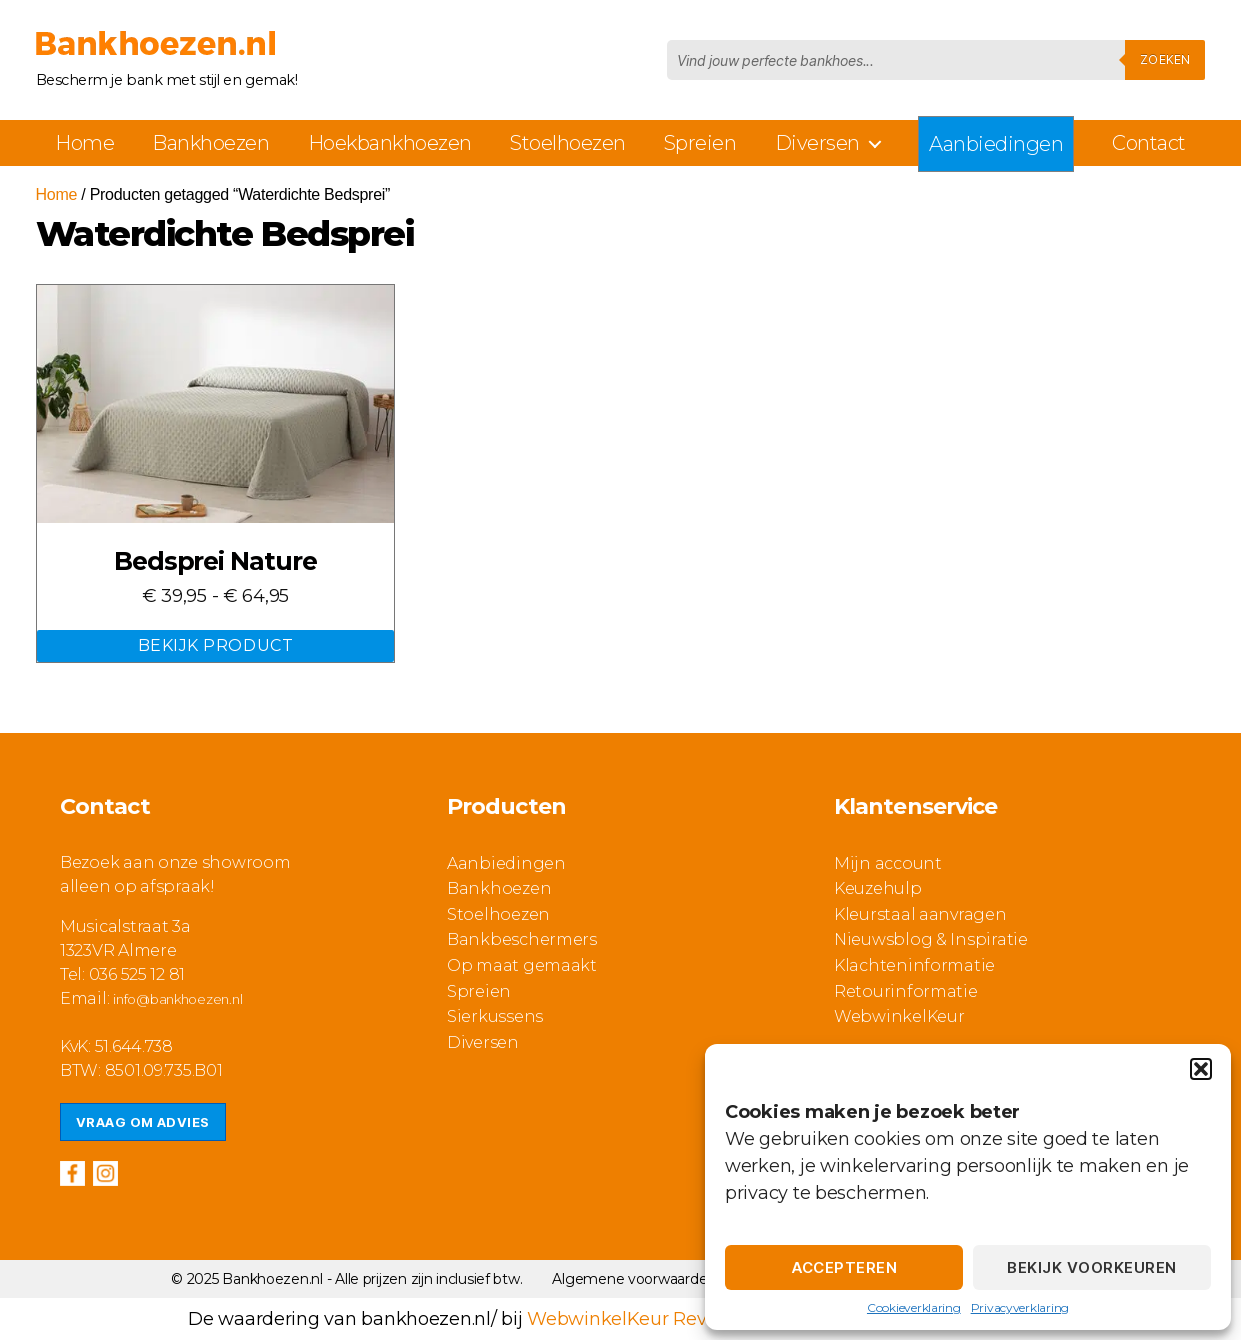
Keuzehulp (878, 888)
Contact (1149, 143)
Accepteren (844, 1267)
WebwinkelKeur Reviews (636, 1319)
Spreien (700, 143)
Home (84, 143)
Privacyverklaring (1020, 1307)
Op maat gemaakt (522, 965)
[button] (1201, 1069)
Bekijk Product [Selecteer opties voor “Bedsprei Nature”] (215, 645)
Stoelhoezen (568, 143)
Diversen (817, 143)
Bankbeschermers (522, 939)
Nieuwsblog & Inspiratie (931, 939)
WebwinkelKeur (899, 1016)
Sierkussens (495, 1016)
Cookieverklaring (914, 1307)
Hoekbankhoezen (390, 143)
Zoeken (1165, 59)
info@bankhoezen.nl (177, 999)
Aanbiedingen (996, 144)
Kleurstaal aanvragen (920, 914)
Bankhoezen (210, 143)
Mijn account (888, 863)
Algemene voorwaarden (634, 1279)
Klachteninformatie (914, 965)
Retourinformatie (906, 991)
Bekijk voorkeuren (1092, 1267)
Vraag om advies (143, 1122)
